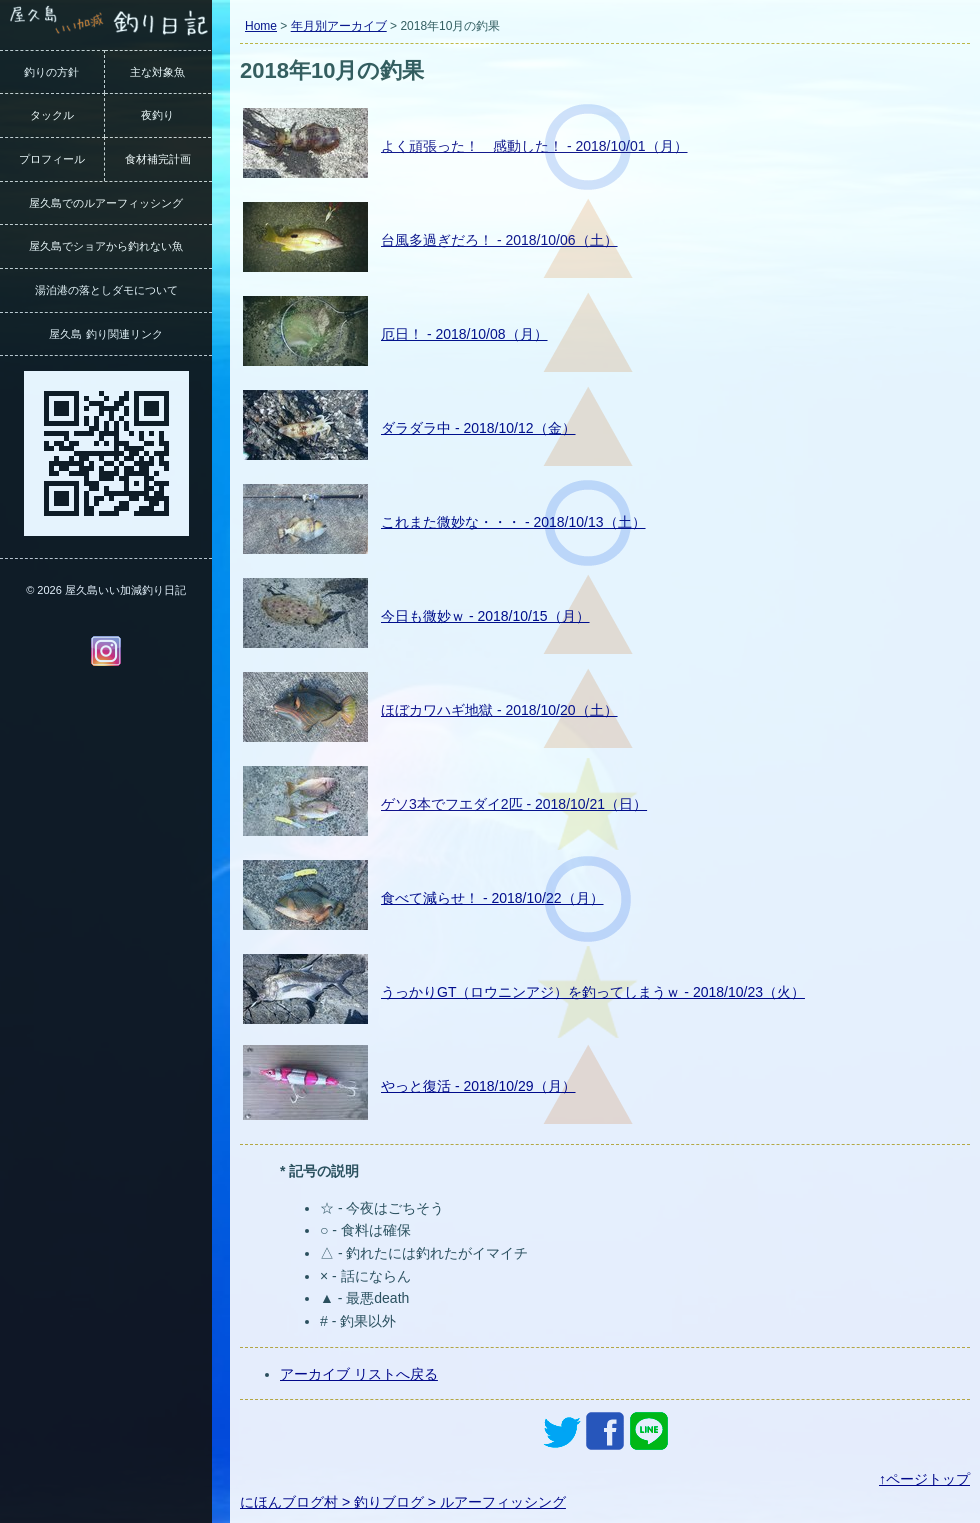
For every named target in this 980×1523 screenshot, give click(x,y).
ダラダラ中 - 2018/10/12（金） (478, 428)
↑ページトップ (924, 1479)
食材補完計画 (158, 159)
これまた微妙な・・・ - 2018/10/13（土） (513, 522)
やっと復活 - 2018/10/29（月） (478, 1086)
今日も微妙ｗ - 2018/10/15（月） (485, 616)
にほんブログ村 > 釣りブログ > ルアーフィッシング (403, 1502)
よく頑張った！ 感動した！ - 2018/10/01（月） (534, 146)
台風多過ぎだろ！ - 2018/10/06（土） (499, 240)
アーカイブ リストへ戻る (359, 1374)
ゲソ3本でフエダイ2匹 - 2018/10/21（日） (514, 804)
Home (261, 26)
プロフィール (52, 159)
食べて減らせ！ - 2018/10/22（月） (492, 898)
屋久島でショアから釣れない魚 (106, 246)
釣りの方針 (51, 72)
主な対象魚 (157, 72)
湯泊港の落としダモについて (106, 290)
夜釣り (157, 115)
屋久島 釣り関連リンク (105, 334)
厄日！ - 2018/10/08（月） (464, 334)
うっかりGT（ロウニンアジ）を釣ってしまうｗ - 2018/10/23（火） (593, 992)
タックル (52, 115)
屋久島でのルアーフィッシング (106, 203)
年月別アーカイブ (339, 26)
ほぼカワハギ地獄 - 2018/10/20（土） (499, 710)
